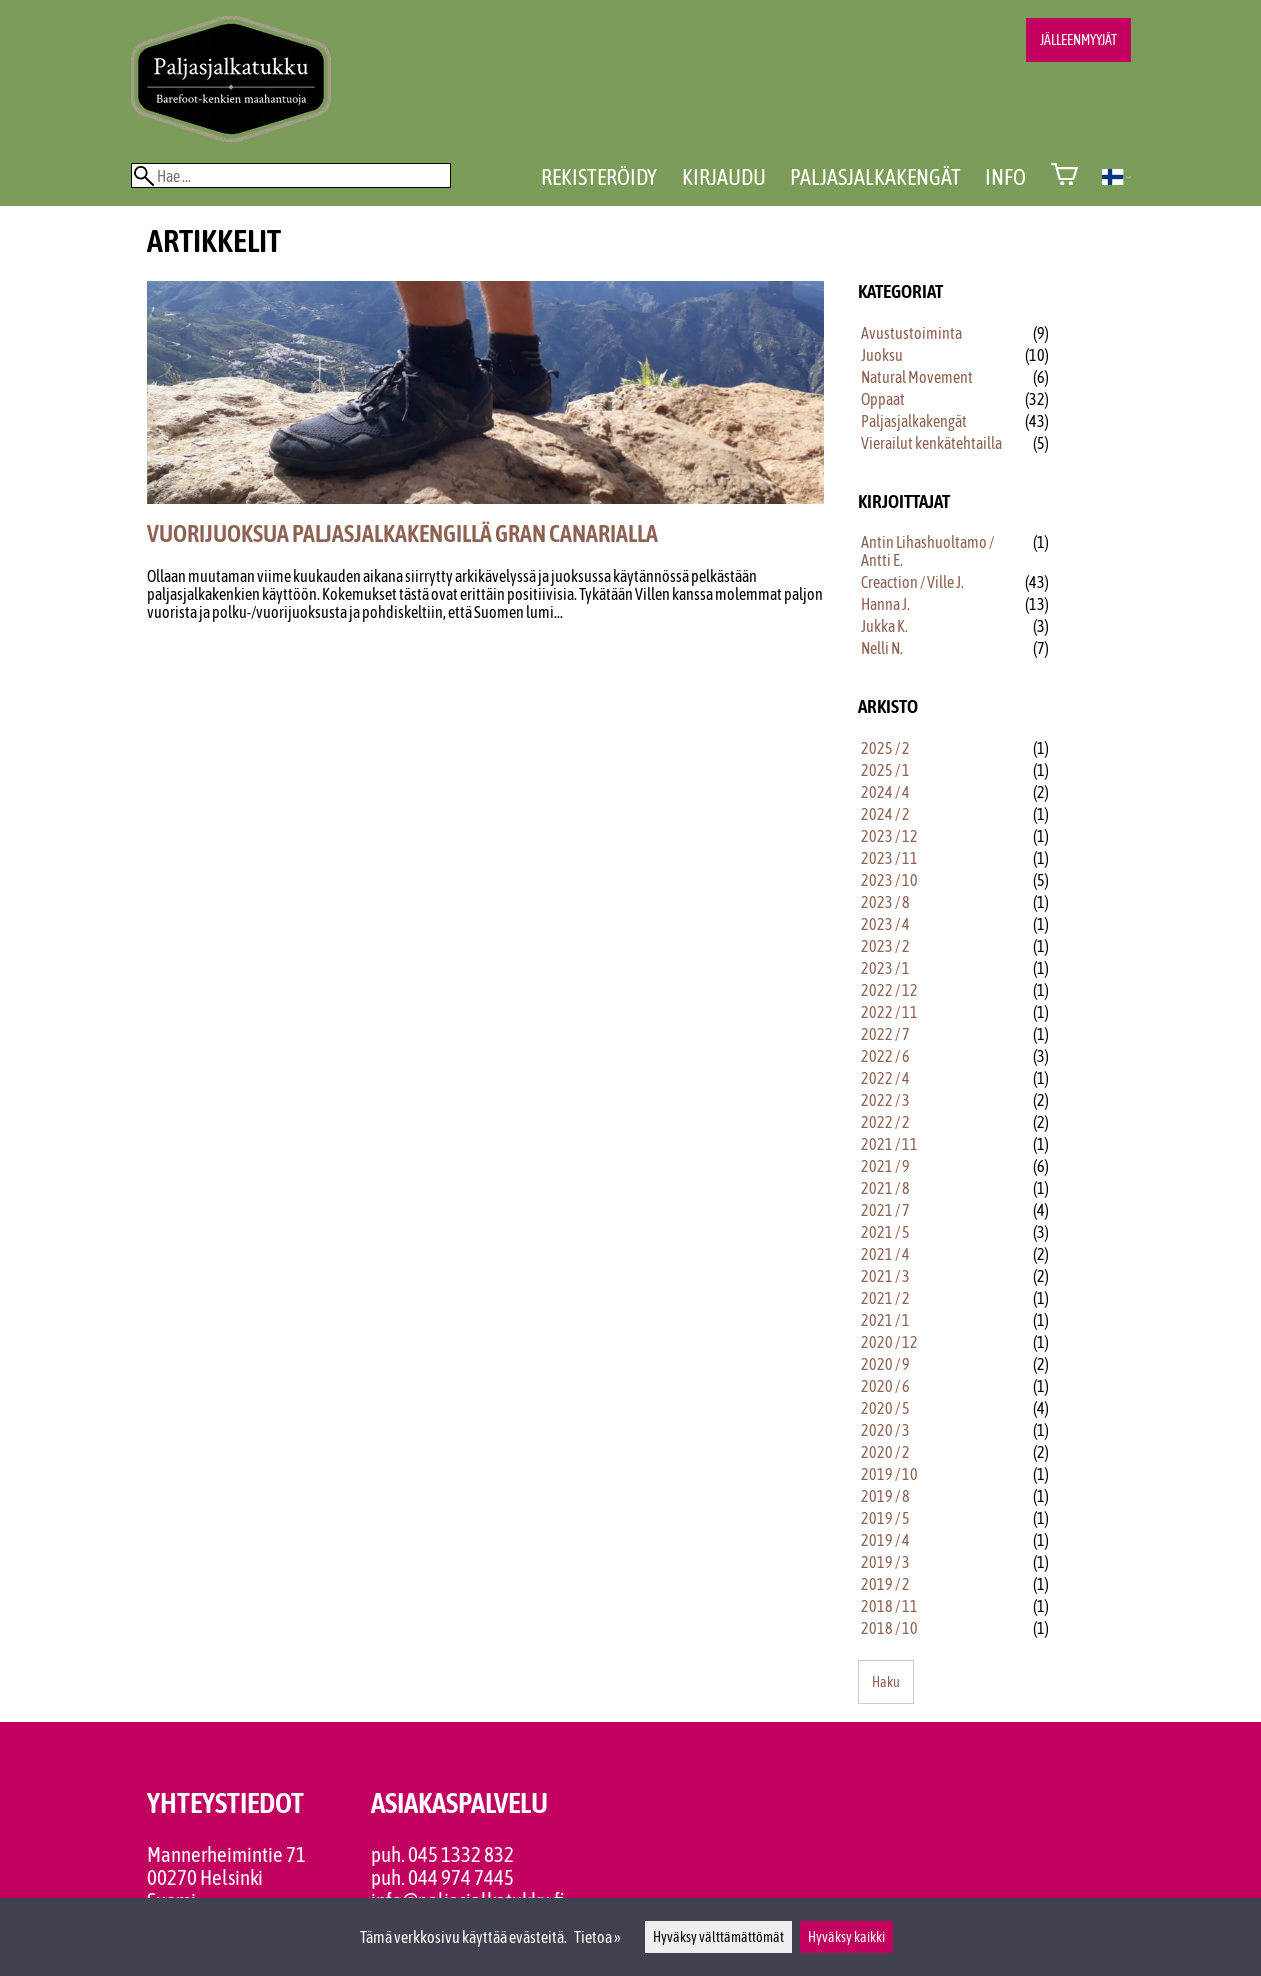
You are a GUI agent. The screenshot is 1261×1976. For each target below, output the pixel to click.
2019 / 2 (885, 1584)
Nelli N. (882, 648)
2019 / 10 (889, 1474)
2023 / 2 (885, 946)
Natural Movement (917, 377)
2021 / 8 (885, 1188)
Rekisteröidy (599, 177)
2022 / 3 (885, 1100)
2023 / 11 (889, 858)
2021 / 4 (885, 1254)
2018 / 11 (889, 1606)
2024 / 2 (885, 814)
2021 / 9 (885, 1166)
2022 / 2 (885, 1122)
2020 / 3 (885, 1430)
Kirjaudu (724, 177)
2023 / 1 (885, 968)
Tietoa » (597, 1937)
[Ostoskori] (1064, 176)
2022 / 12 (889, 990)
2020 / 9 (885, 1364)
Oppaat (883, 399)
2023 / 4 (885, 924)
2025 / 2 (885, 748)
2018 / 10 (889, 1628)
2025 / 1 (885, 770)
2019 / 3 (885, 1562)
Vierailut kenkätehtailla (931, 443)
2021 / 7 (885, 1210)
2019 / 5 (885, 1518)
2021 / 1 (885, 1320)
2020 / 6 (885, 1386)
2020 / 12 (889, 1342)
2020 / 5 (885, 1408)
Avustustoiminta (911, 333)
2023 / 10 (889, 880)
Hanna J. (885, 604)
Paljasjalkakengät (875, 177)
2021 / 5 (885, 1232)
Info (1005, 177)
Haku (886, 1682)
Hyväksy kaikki (846, 1937)
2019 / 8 (885, 1496)
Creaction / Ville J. (912, 582)
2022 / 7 (885, 1034)
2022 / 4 (885, 1078)
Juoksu (882, 355)
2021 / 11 (889, 1144)
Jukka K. (884, 626)
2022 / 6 (885, 1056)
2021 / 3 (885, 1276)
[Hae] (291, 175)
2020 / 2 (885, 1452)
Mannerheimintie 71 (226, 1854)
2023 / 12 (889, 836)
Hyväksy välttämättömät (718, 1937)
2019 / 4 (885, 1540)
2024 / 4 (885, 792)
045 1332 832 (461, 1854)
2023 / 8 (885, 902)
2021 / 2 (885, 1298)
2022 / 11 (889, 1012)
